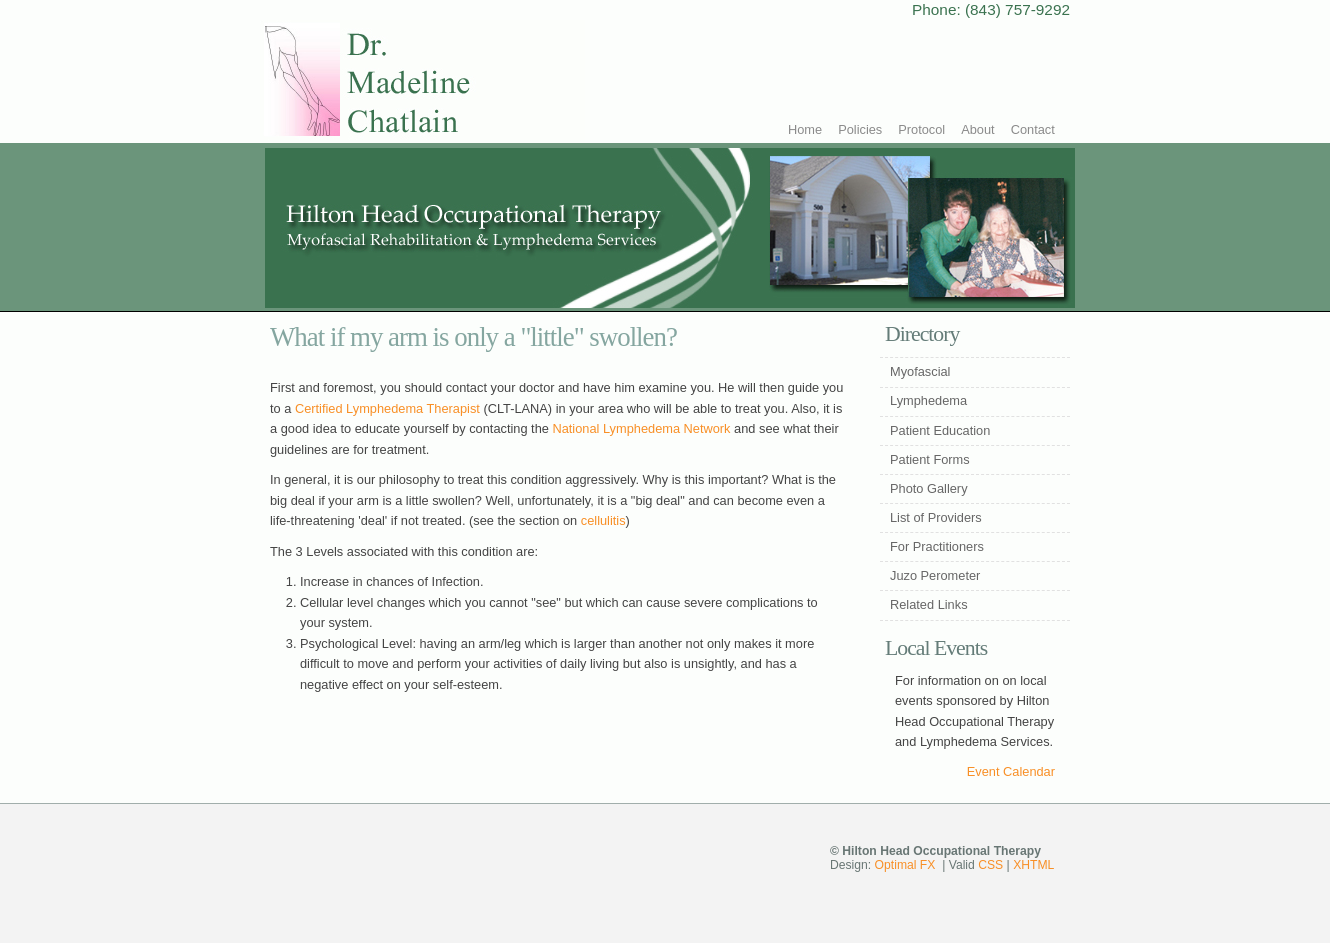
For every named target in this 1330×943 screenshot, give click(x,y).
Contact (1033, 129)
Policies (860, 129)
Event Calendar (1011, 771)
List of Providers (936, 517)
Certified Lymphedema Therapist (387, 408)
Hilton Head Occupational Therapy (422, 81)
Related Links (929, 604)
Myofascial (920, 371)
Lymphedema (928, 400)
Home (805, 129)
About (977, 129)
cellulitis (603, 520)
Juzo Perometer (935, 575)
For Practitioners (937, 546)
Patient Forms (930, 459)
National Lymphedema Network (641, 428)
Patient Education (940, 430)
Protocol (921, 129)
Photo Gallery (929, 488)
